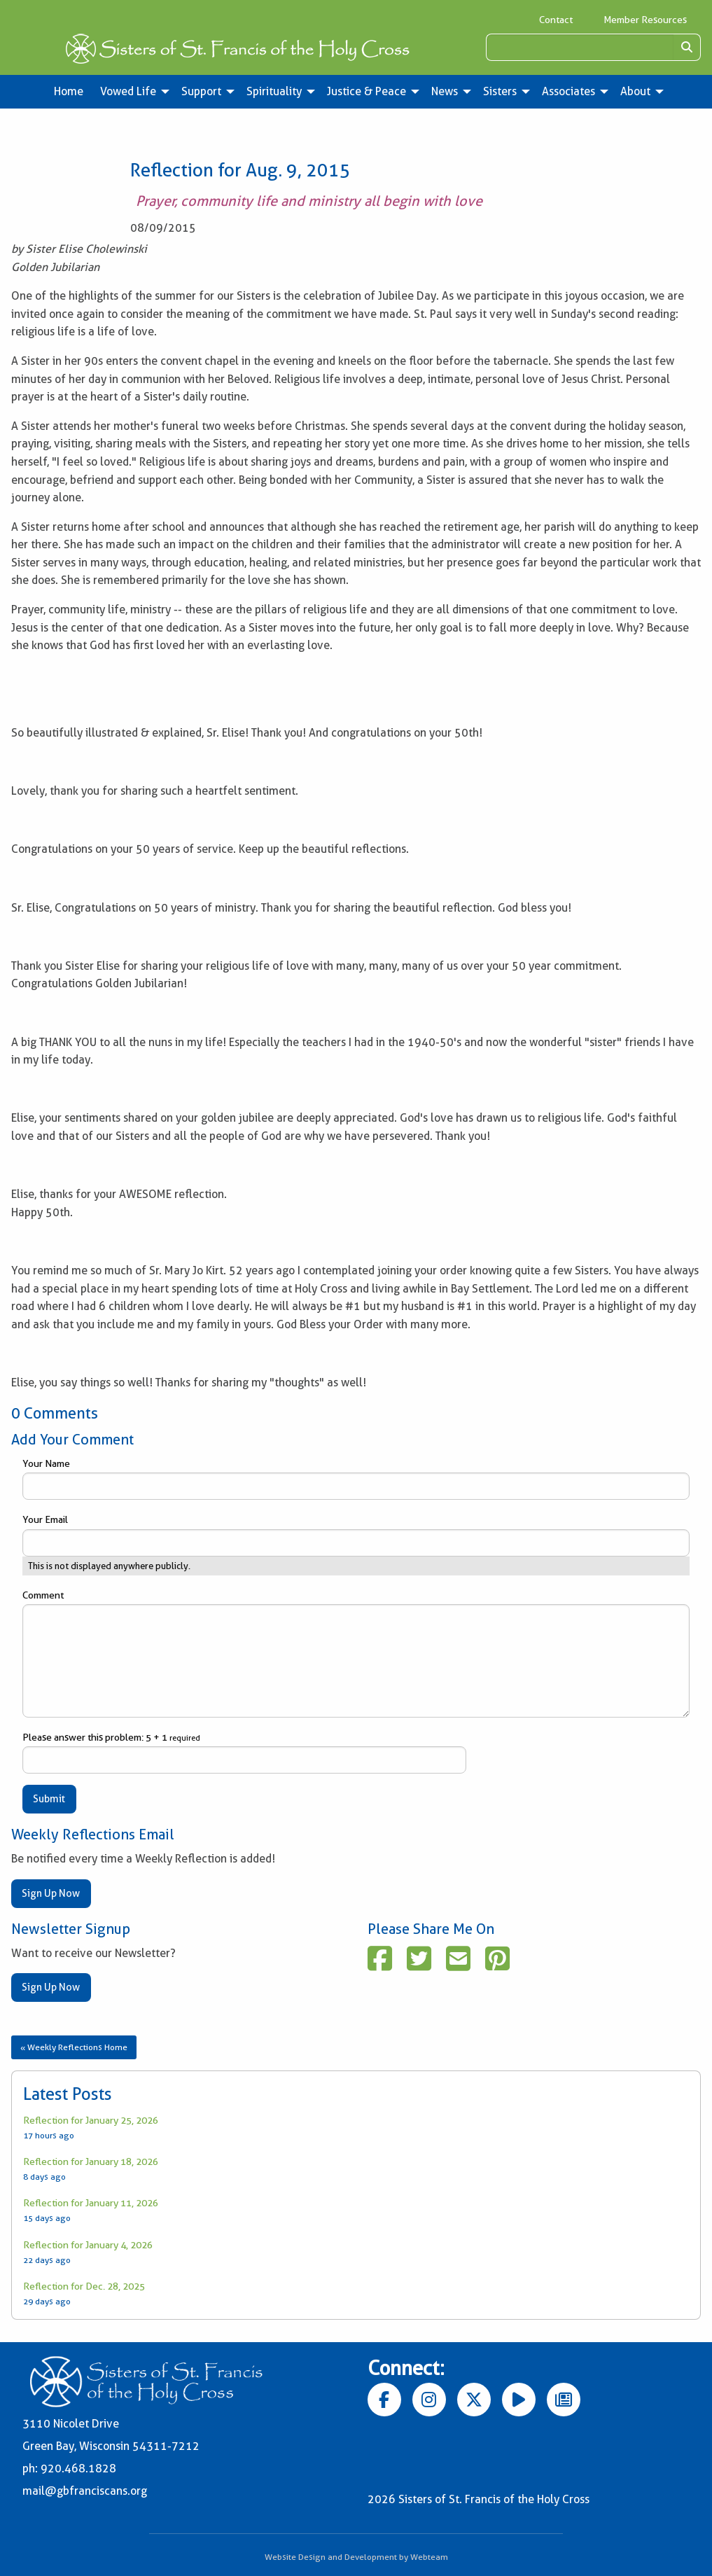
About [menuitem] (635, 91)
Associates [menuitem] (568, 91)
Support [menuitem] (201, 91)
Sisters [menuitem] (500, 91)
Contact (556, 19)
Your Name (356, 1479)
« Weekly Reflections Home (73, 2047)
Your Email (356, 1535)
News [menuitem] (444, 91)
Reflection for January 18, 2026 (90, 2161)
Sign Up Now (51, 1893)
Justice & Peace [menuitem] (366, 91)
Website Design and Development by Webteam (356, 2556)
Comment (356, 1653)
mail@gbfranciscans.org (84, 2491)
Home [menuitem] (68, 91)
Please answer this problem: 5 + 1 (244, 1753)
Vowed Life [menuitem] (128, 91)
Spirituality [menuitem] (274, 91)
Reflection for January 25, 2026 (90, 2120)
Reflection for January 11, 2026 (90, 2202)
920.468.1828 (78, 2468)
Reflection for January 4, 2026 (88, 2244)
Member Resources (645, 19)
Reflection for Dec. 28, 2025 (84, 2286)
